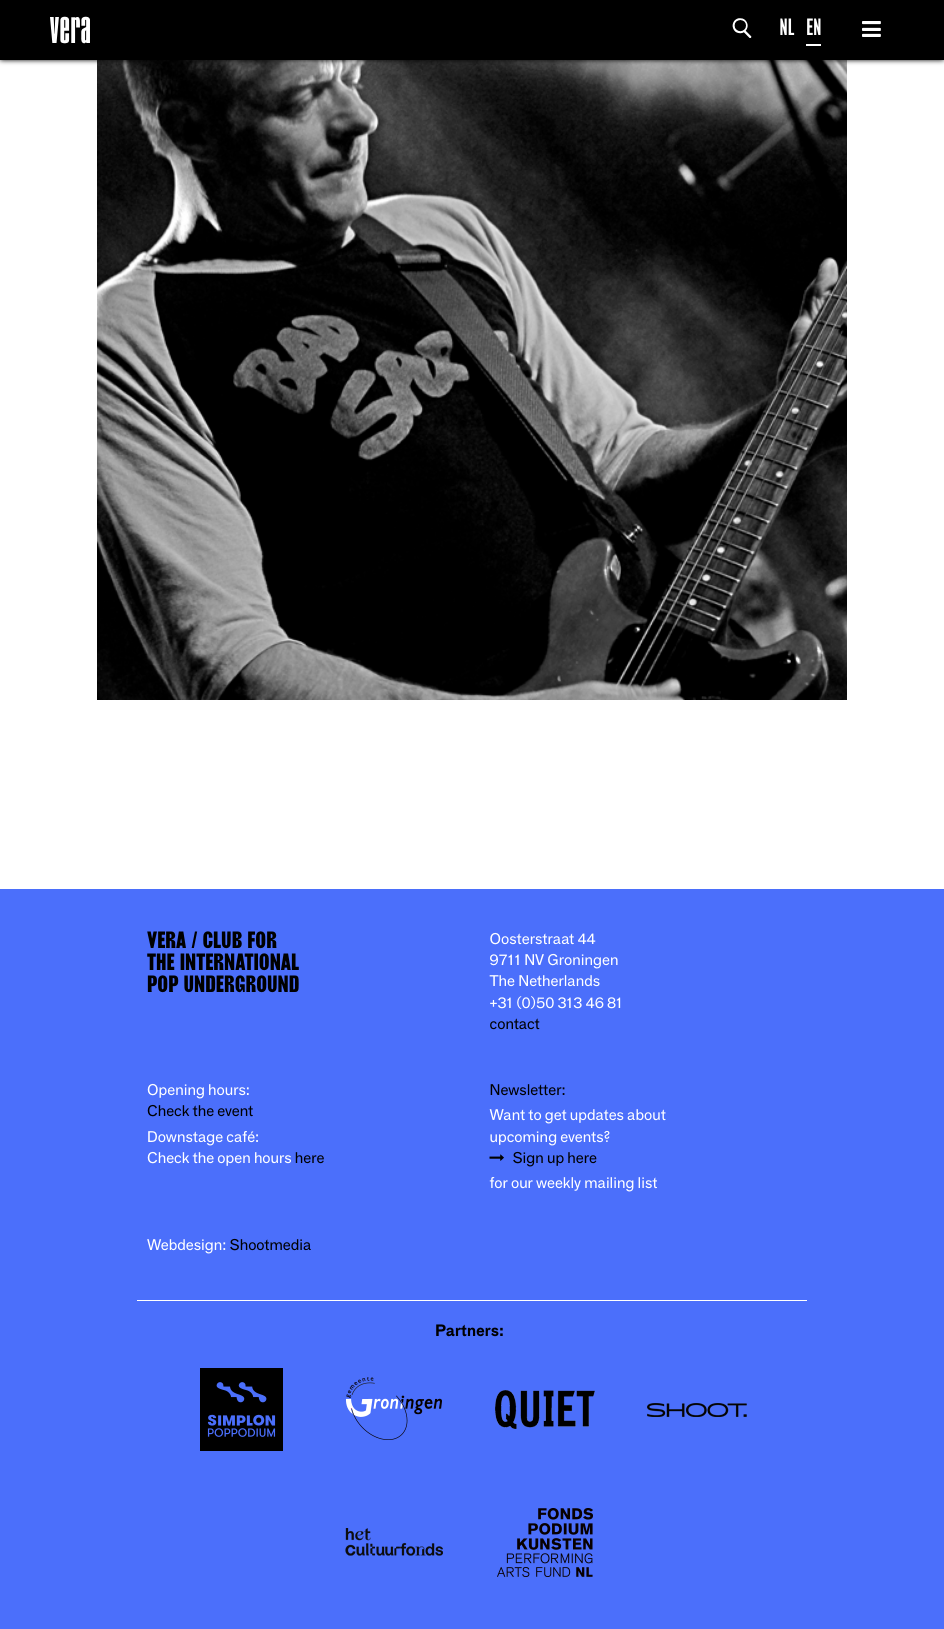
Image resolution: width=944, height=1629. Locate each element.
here (310, 1158)
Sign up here (555, 1158)
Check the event (200, 1111)
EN (813, 27)
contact (515, 1024)
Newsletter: (528, 1090)
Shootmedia (271, 1245)
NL (787, 27)
